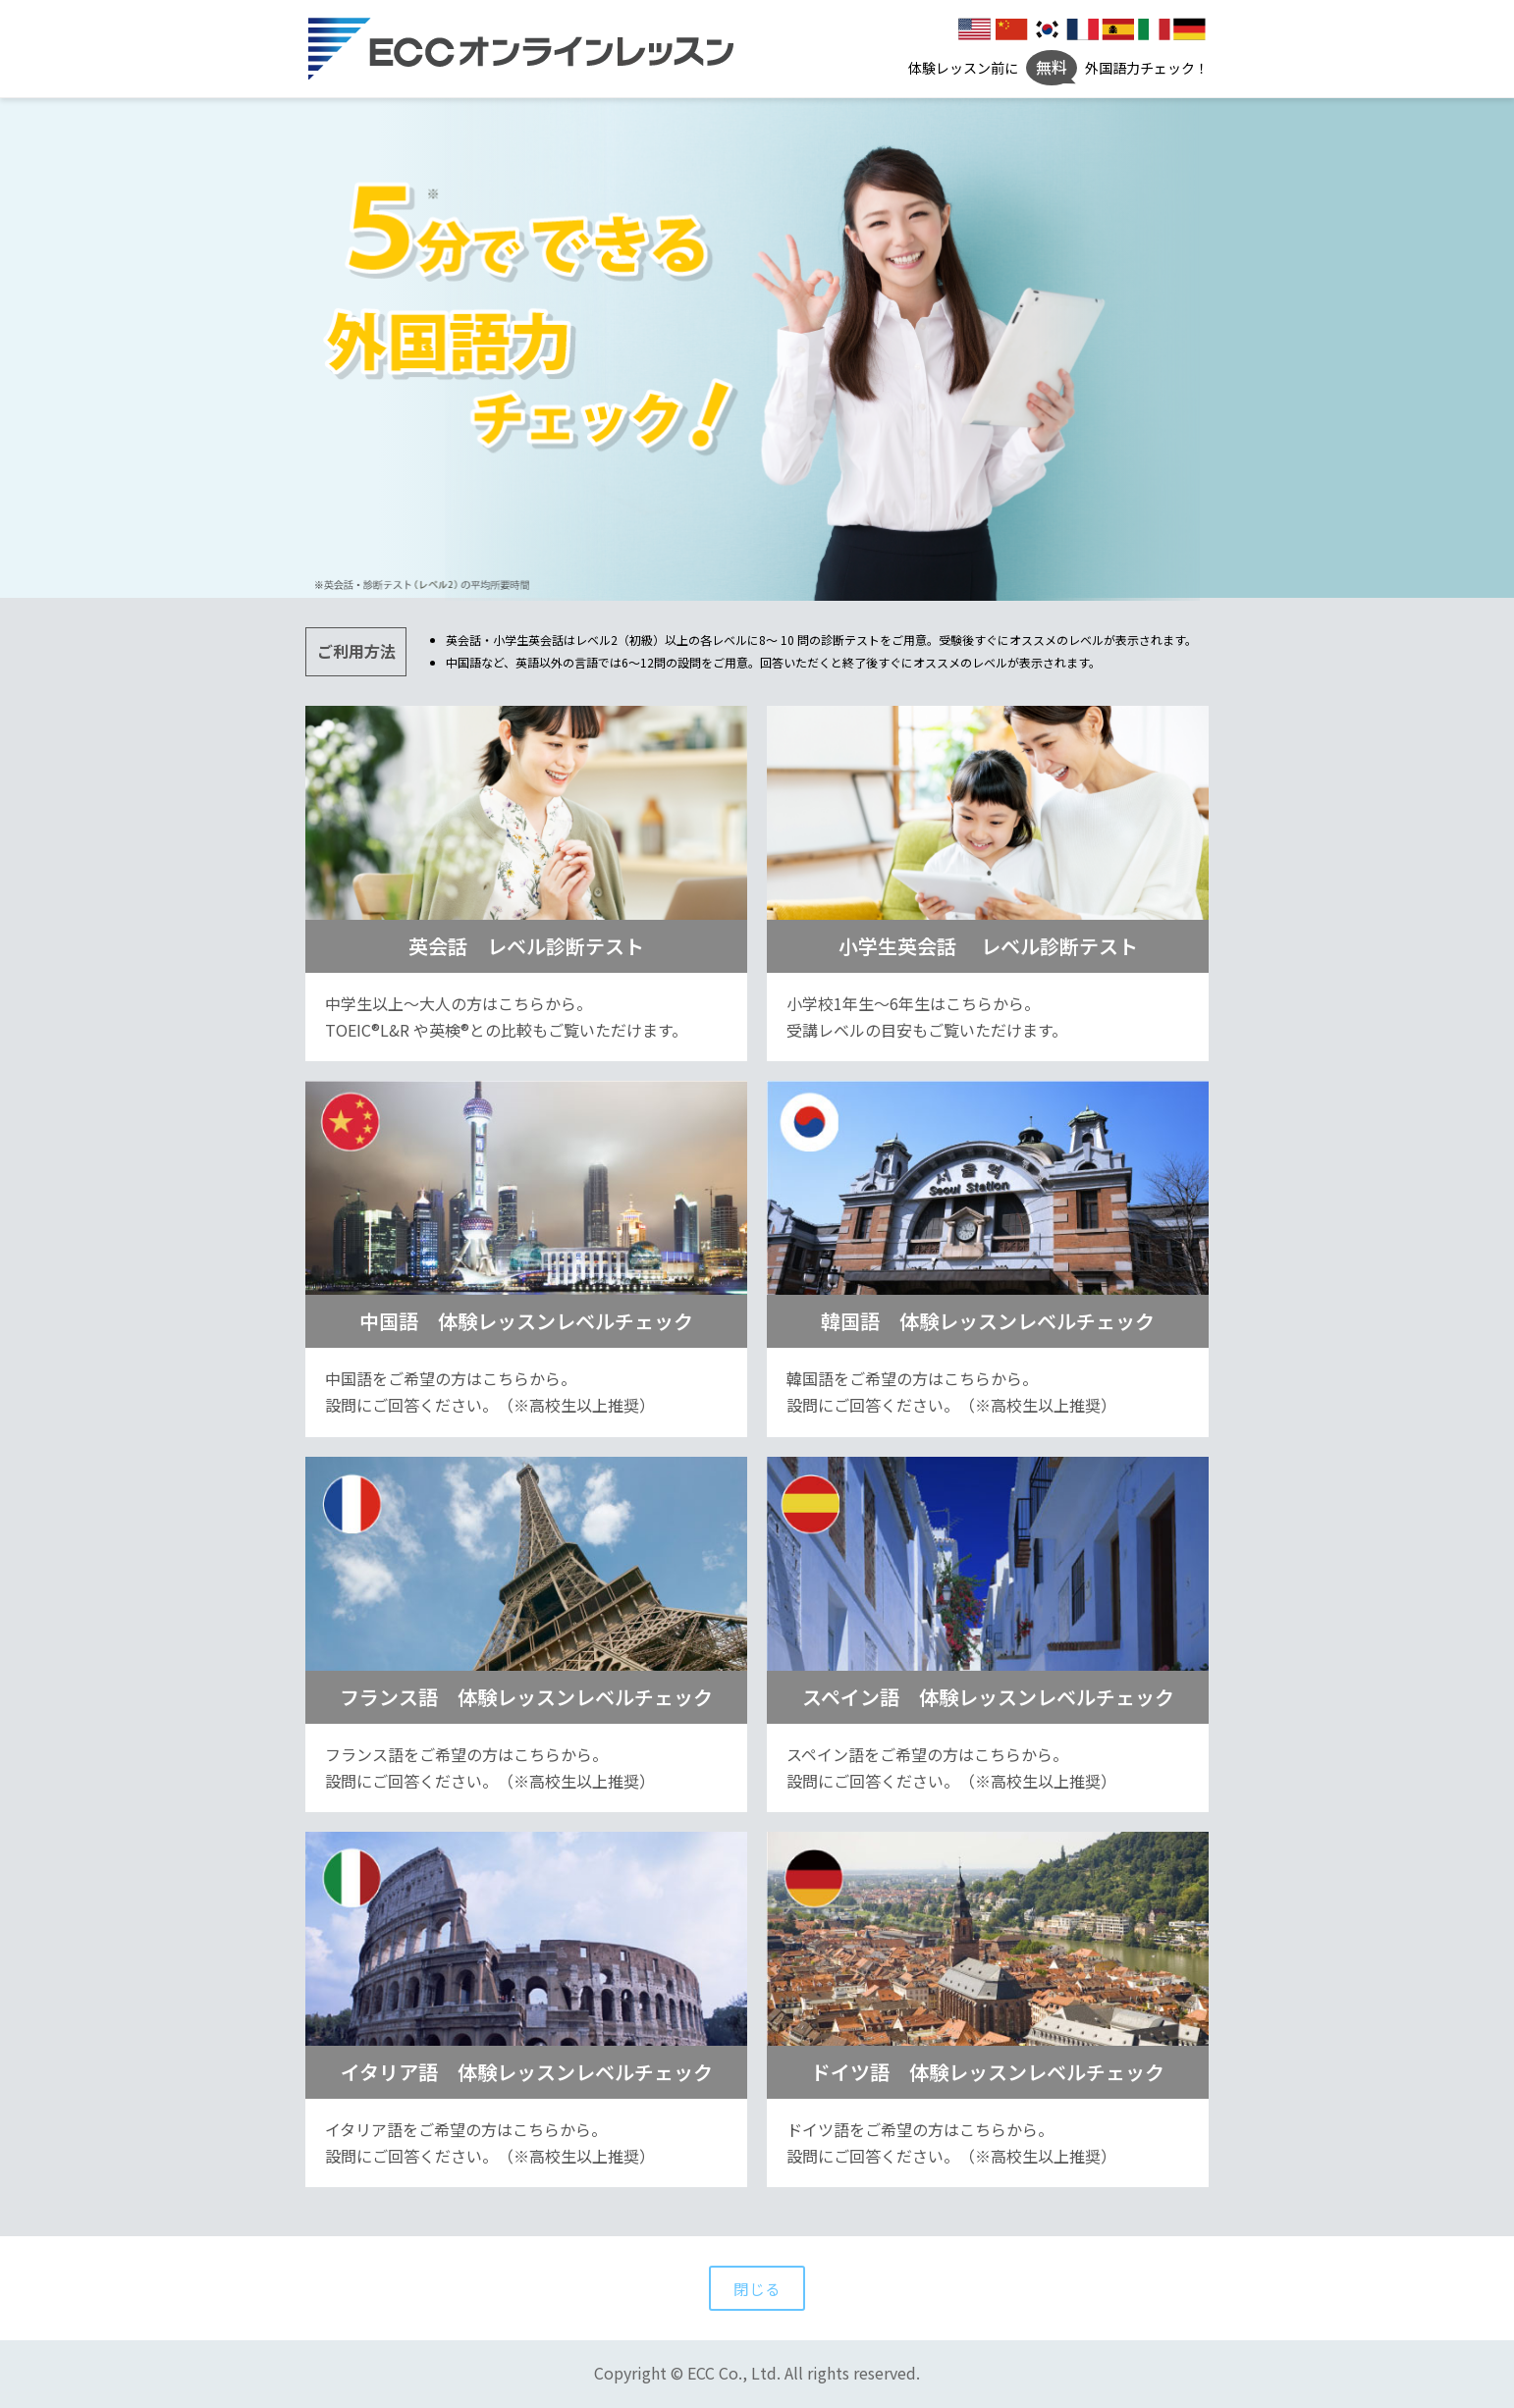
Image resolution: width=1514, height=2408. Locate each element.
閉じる (757, 2288)
